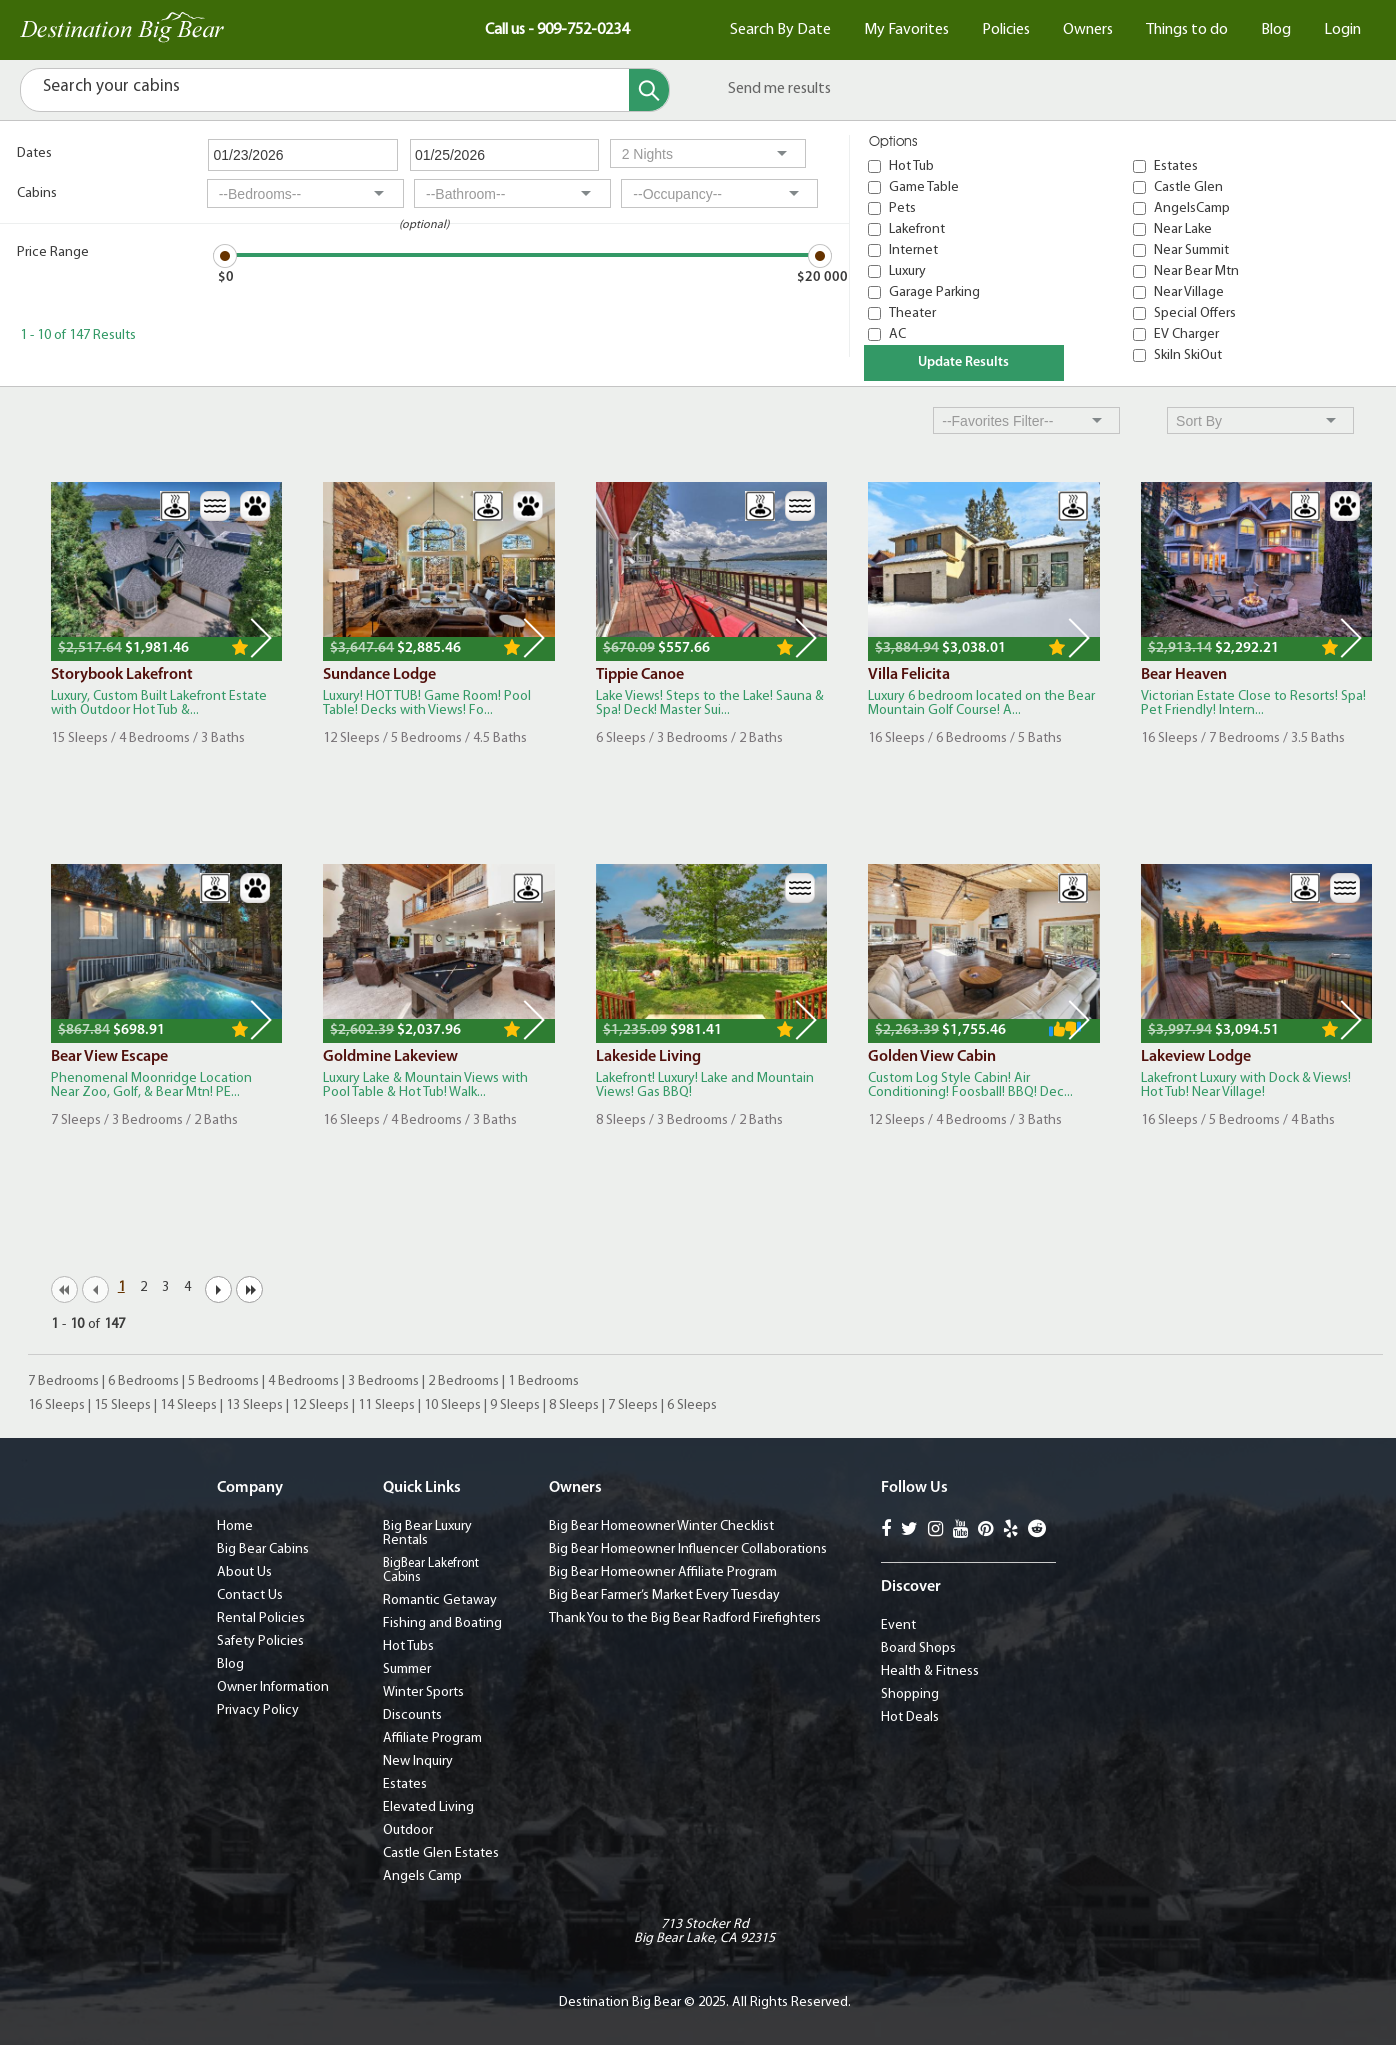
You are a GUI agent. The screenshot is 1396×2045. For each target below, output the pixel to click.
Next (261, 638)
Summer (407, 1669)
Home (235, 1526)
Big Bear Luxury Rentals (427, 1533)
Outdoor (408, 1830)
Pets (902, 208)
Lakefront (917, 229)
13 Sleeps (254, 1405)
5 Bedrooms (223, 1381)
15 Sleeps (122, 1405)
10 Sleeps (452, 1405)
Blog (1276, 30)
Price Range (53, 252)
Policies (1006, 30)
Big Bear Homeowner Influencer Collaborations (688, 1549)
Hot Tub (911, 166)
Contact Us (250, 1595)
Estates (1176, 166)
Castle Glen (1188, 187)
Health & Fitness (930, 1671)
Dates (34, 153)
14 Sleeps (188, 1405)
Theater (912, 313)
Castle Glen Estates (441, 1853)
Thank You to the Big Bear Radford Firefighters (685, 1618)
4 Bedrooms (303, 1381)
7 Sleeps (633, 1405)
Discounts (412, 1715)
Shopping (910, 1694)
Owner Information (273, 1687)
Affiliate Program (432, 1738)
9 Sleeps (515, 1405)
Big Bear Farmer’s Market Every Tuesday (664, 1595)
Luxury (907, 271)
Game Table (924, 187)
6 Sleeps (692, 1405)
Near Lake (1183, 229)
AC (897, 334)
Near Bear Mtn (1196, 271)
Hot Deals (910, 1717)
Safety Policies (260, 1641)
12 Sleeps (320, 1405)
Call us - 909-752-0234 (557, 30)
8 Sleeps (574, 1405)
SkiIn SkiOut (1188, 355)
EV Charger (1186, 334)
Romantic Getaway (440, 1600)
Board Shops (918, 1648)
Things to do (1187, 30)
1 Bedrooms (543, 1381)
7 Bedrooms (63, 1381)
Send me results (779, 89)
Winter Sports (423, 1692)
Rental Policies (261, 1618)
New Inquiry (418, 1761)
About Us (244, 1572)
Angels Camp (422, 1876)
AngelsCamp (1192, 208)
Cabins (37, 193)
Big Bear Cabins (263, 1549)
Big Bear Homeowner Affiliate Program (663, 1572)
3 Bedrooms (383, 1381)
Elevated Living (428, 1807)
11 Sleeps (386, 1405)
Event (898, 1625)
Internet (913, 250)
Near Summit (1191, 250)
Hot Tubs (408, 1646)
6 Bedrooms (143, 1381)
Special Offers (1195, 313)
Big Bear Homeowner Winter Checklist (661, 1526)
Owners (1088, 30)
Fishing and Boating (442, 1623)
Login (1342, 30)
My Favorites (906, 30)
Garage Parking (934, 292)
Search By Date (780, 30)
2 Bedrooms (463, 1381)
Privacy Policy (258, 1710)
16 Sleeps (56, 1405)
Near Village (1189, 292)
